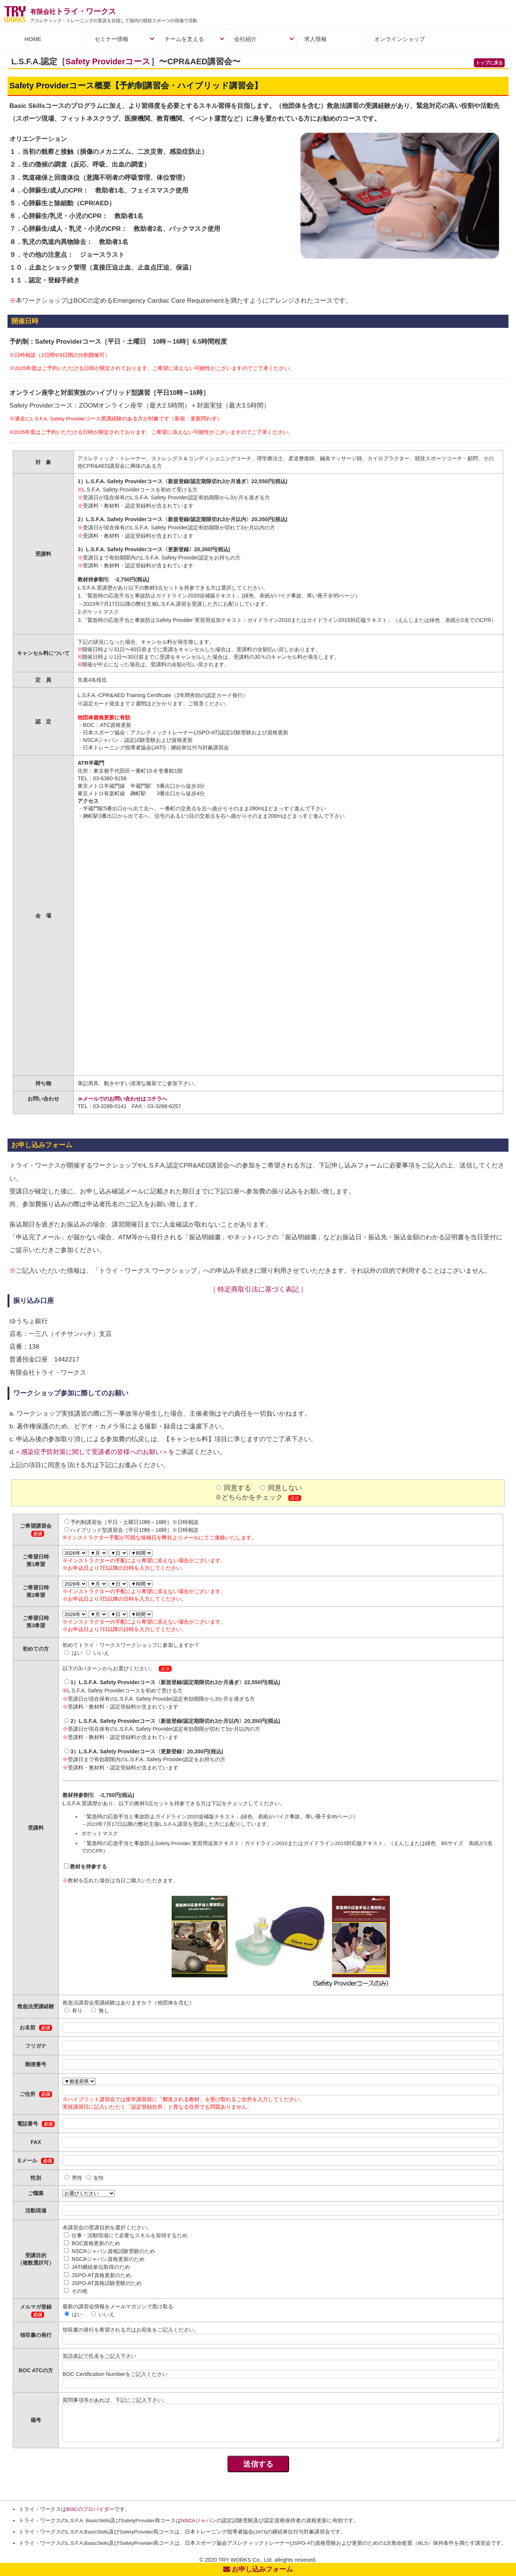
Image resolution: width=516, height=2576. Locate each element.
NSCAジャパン (198, 2520)
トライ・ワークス (73, 11)
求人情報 (315, 39)
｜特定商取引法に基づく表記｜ (258, 1289)
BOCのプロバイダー (90, 2509)
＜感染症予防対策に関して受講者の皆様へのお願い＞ (91, 1452)
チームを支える (184, 39)
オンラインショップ (399, 39)
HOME (32, 39)
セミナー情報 (111, 39)
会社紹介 (245, 39)
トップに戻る (489, 62)
